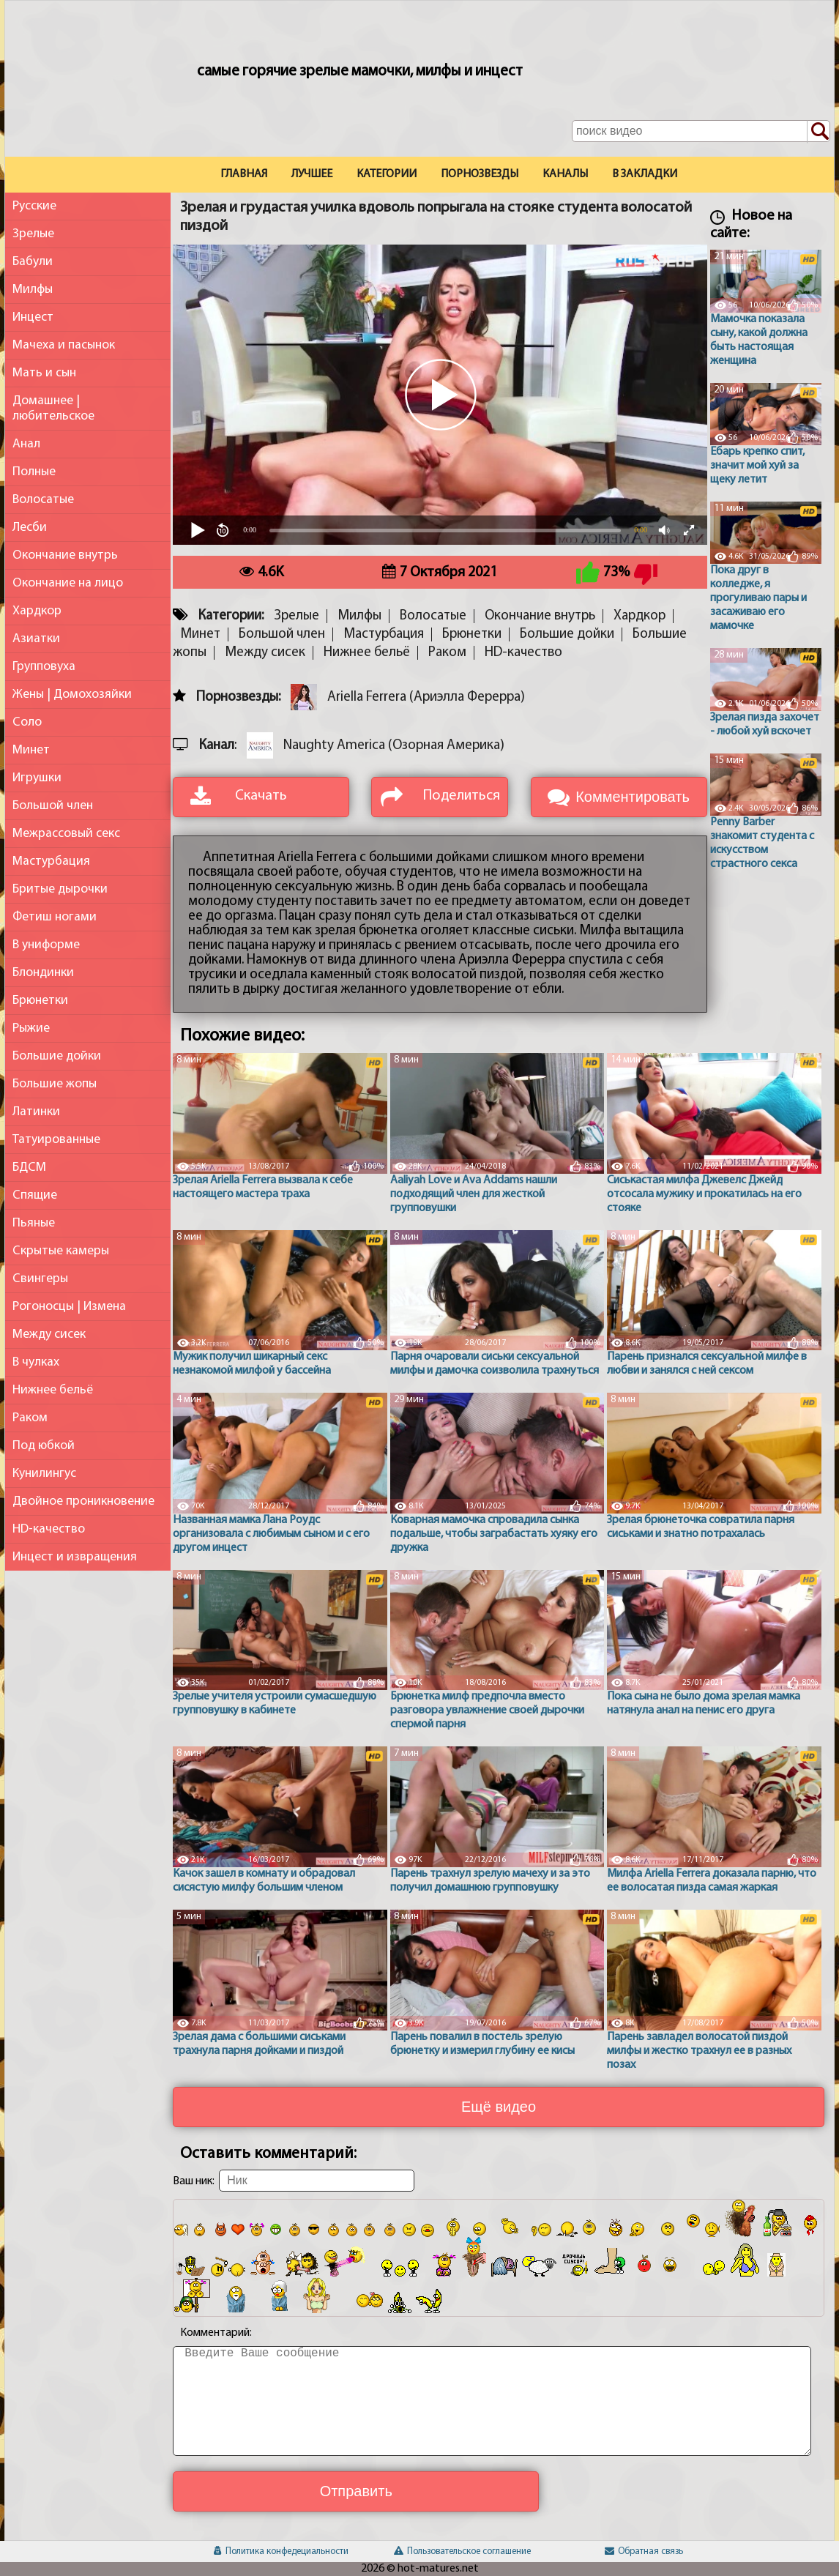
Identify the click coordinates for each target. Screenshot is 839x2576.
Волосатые (43, 500)
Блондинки (43, 973)
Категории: (231, 616)
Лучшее (311, 174)
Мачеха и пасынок (63, 345)
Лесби (29, 527)
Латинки (36, 1112)
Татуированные (56, 1139)
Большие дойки (56, 1056)
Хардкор (36, 611)
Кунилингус (44, 1473)
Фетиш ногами (54, 917)
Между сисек (49, 1334)
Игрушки (36, 778)
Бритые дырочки (60, 889)
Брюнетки (40, 1000)
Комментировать (632, 797)
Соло (27, 722)
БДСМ (29, 1167)
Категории (387, 174)
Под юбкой (43, 1446)
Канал (216, 746)
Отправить (356, 2491)
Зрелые (33, 234)
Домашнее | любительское (53, 408)
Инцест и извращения (74, 1557)
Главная (243, 174)
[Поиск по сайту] (818, 132)
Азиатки (36, 639)
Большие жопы (54, 1084)
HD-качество (48, 1529)
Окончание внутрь (65, 555)
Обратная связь (644, 2551)
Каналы (565, 174)
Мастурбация (51, 861)
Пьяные (33, 1223)
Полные (34, 472)
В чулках (35, 1362)
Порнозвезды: (238, 697)
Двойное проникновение (83, 1501)
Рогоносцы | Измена (69, 1306)
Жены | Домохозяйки (72, 694)
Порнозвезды (479, 174)
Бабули (32, 262)
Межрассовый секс (66, 833)
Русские (34, 206)
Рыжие (31, 1028)
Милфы (32, 289)
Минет (31, 750)
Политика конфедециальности (281, 2551)
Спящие (34, 1195)
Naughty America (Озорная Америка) (393, 746)
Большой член (52, 806)
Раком (30, 1418)
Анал (26, 444)
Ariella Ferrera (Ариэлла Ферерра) (426, 697)
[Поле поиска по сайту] (701, 131)
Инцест (32, 317)
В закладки (644, 174)
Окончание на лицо (67, 583)
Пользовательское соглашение (462, 2551)
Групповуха (43, 666)
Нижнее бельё (52, 1390)
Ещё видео (498, 2107)
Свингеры (40, 1279)
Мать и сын (44, 373)
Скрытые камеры (60, 1251)
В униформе (46, 945)
